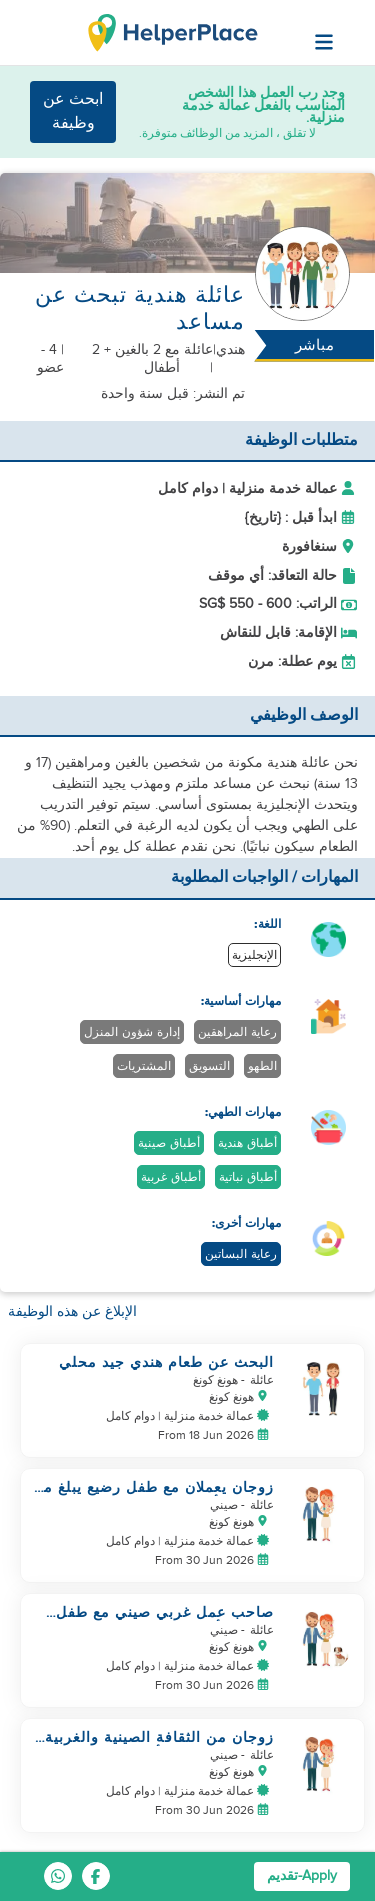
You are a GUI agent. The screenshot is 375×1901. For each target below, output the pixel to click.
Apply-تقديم (302, 1876)
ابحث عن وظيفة (73, 111)
